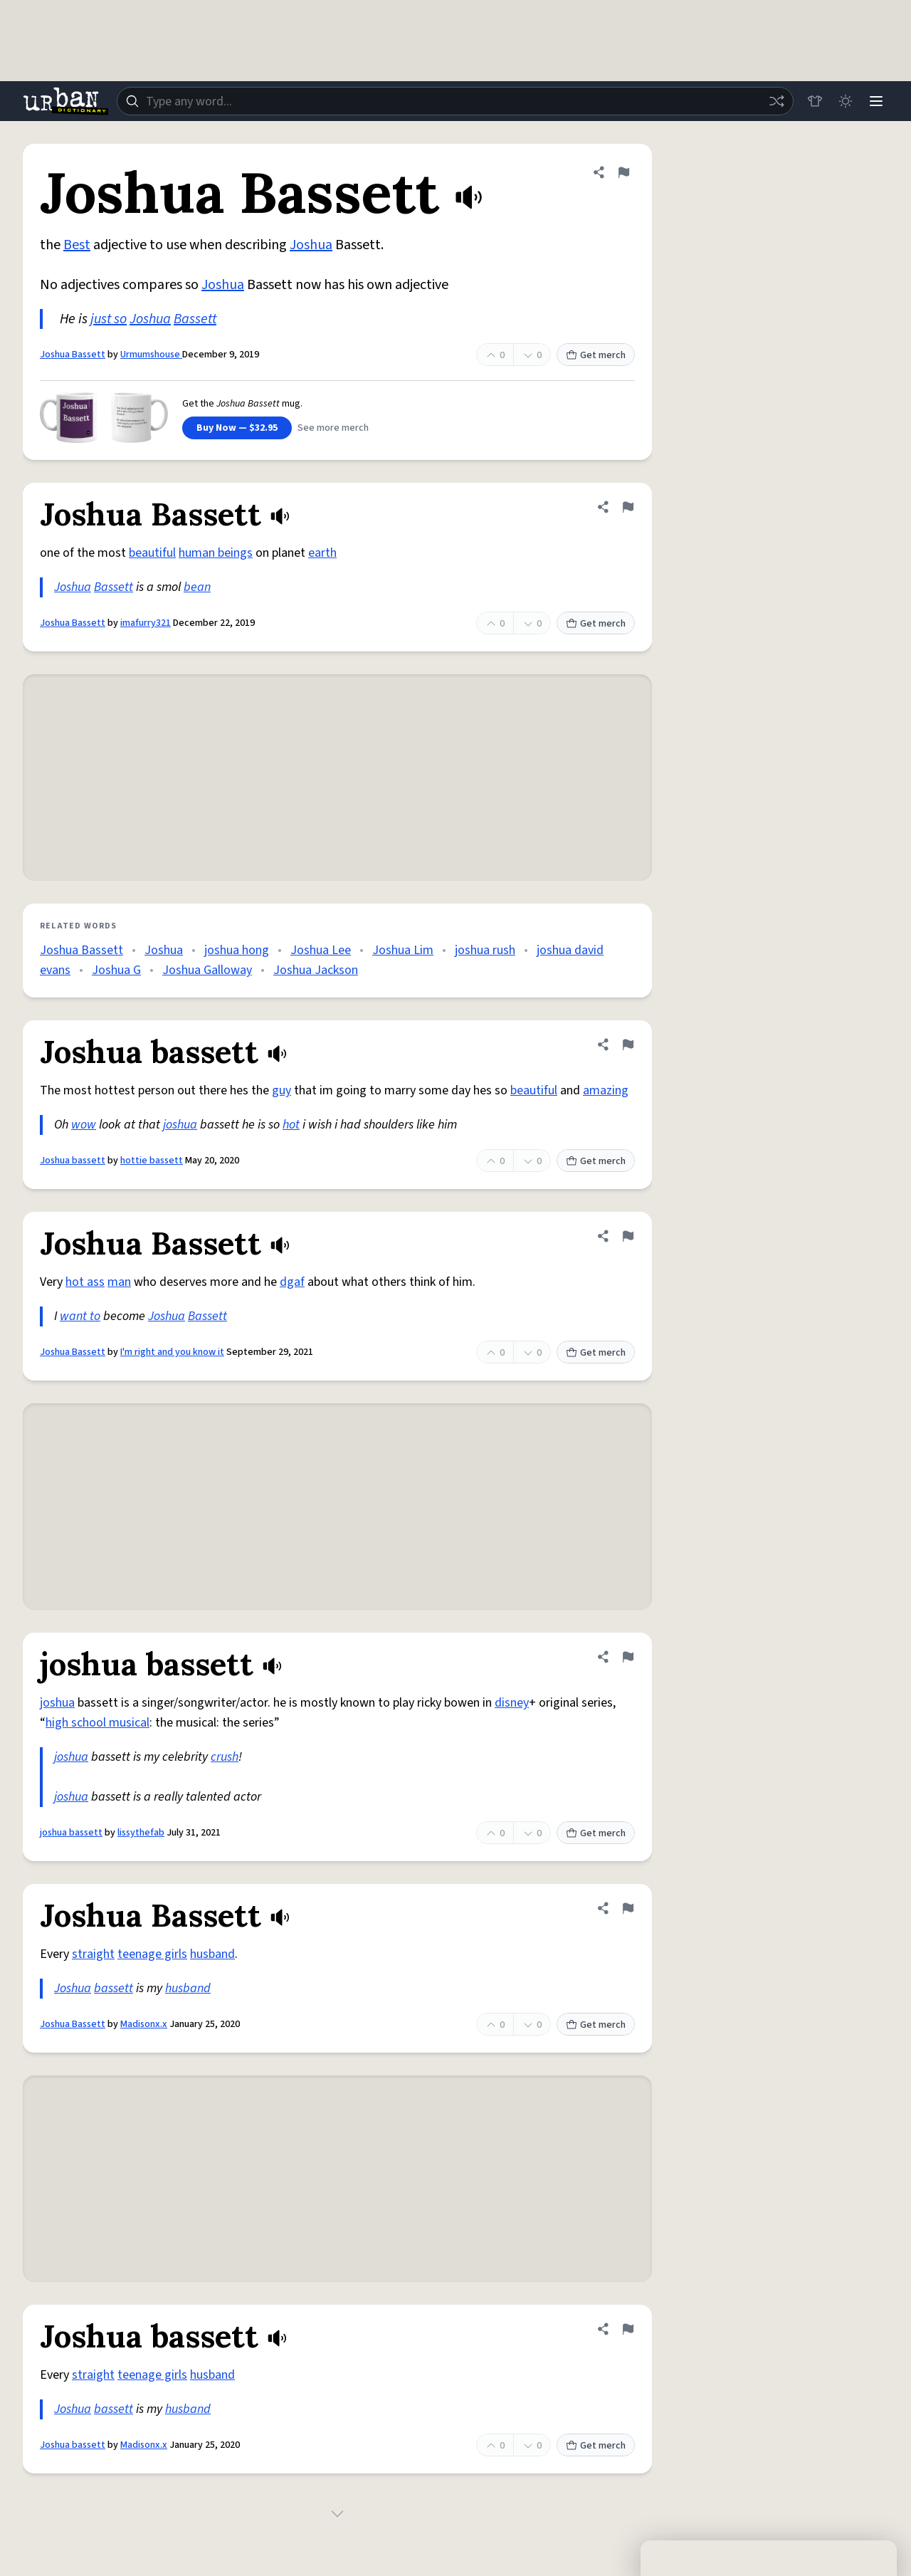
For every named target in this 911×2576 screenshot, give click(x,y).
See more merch (333, 428)
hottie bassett (151, 1160)
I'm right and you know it (172, 1352)
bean (197, 587)
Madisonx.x (143, 2024)
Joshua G (116, 970)
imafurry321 (145, 623)
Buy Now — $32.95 (237, 428)
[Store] (813, 101)
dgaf (292, 1282)
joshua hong (236, 950)
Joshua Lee (320, 950)
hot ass (85, 1282)
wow (83, 1124)
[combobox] (454, 101)
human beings (216, 553)
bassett (113, 1988)
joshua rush (485, 950)
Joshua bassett (72, 1160)
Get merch (596, 355)
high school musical (97, 1723)
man (119, 1282)
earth (322, 553)
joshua (180, 1124)
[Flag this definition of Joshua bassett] (627, 1044)
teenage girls (152, 1954)
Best (76, 245)
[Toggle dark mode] (844, 101)
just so (108, 319)
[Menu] (875, 101)
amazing (605, 1090)
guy (281, 1090)
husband (212, 1954)
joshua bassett (71, 1833)
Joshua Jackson (315, 970)
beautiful (152, 553)
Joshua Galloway (207, 970)
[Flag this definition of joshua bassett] (627, 1656)
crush (224, 1757)
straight (93, 1954)
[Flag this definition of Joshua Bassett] (623, 172)
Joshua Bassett (72, 354)
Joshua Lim (402, 950)
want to (80, 1316)
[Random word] (774, 101)
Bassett (195, 319)
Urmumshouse (151, 354)
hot (291, 1124)
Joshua (311, 245)
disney (512, 1703)
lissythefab (140, 1833)
